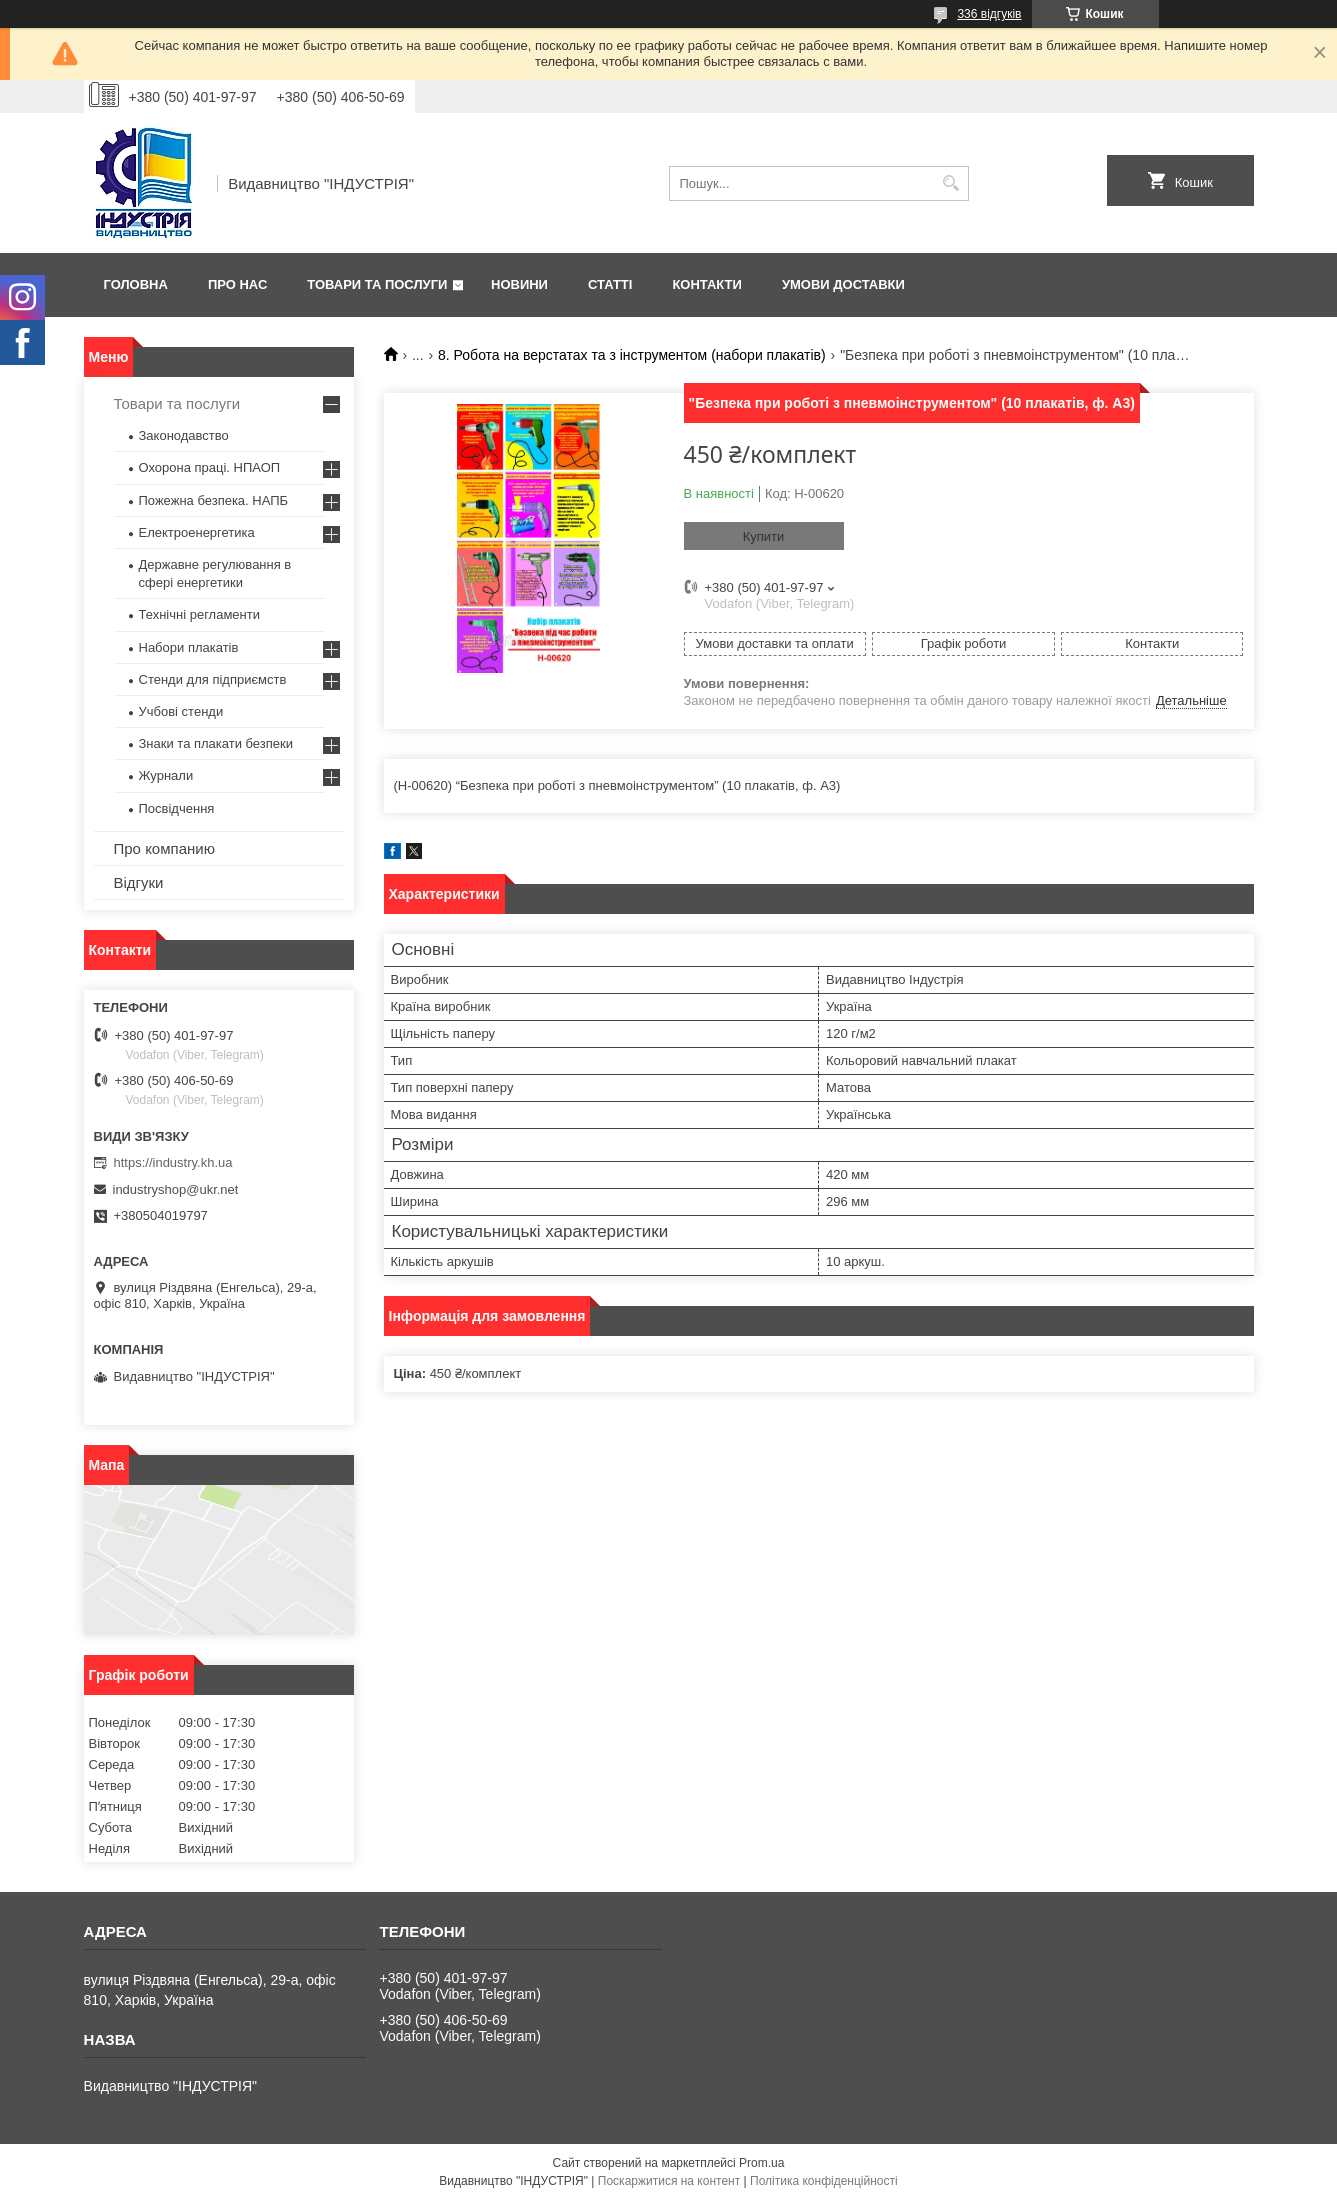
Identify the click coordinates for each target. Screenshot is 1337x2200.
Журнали (166, 775)
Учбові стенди (181, 711)
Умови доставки (843, 284)
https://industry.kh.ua (173, 1162)
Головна (136, 284)
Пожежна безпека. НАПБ (214, 500)
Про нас (237, 284)
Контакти (707, 284)
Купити (764, 536)
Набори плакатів (189, 647)
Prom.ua (761, 2163)
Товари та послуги (377, 284)
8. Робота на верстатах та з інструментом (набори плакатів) (632, 355)
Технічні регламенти (199, 614)
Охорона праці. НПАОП (210, 467)
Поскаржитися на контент (669, 2181)
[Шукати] (951, 183)
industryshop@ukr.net (176, 1189)
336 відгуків (989, 14)
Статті (610, 284)
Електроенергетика (197, 532)
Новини (519, 284)
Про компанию (164, 848)
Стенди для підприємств (213, 679)
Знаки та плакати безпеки (216, 743)
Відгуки (139, 882)
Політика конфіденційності (824, 2181)
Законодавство (184, 435)
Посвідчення (177, 808)
